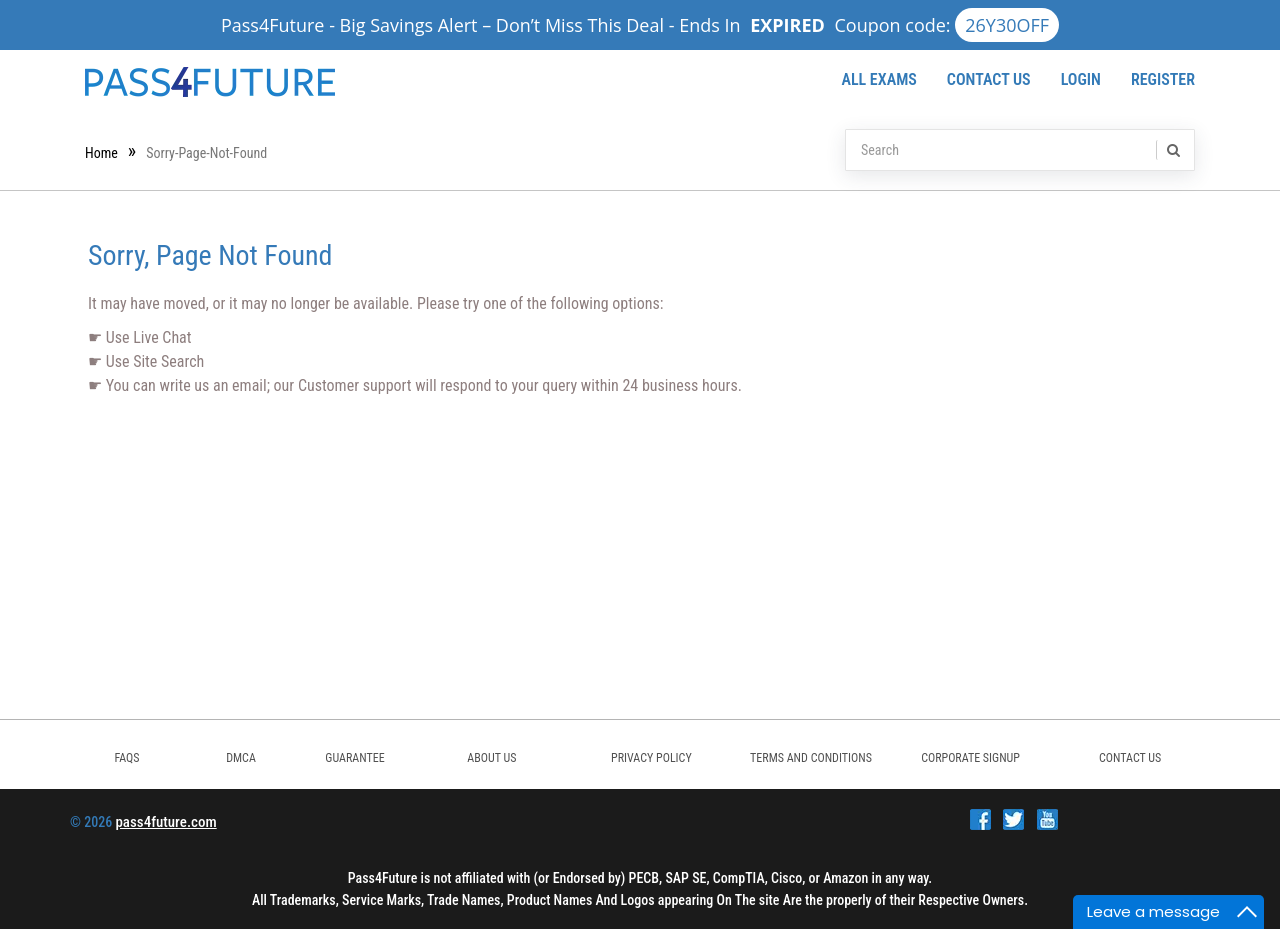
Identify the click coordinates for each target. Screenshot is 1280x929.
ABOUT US (491, 758)
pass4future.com (165, 822)
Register (1163, 79)
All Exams (878, 79)
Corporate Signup (970, 758)
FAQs (126, 758)
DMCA (241, 758)
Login (1081, 79)
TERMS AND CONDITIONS (811, 758)
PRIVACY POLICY (651, 758)
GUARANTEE (354, 758)
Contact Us (989, 79)
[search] (1172, 150)
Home (101, 153)
